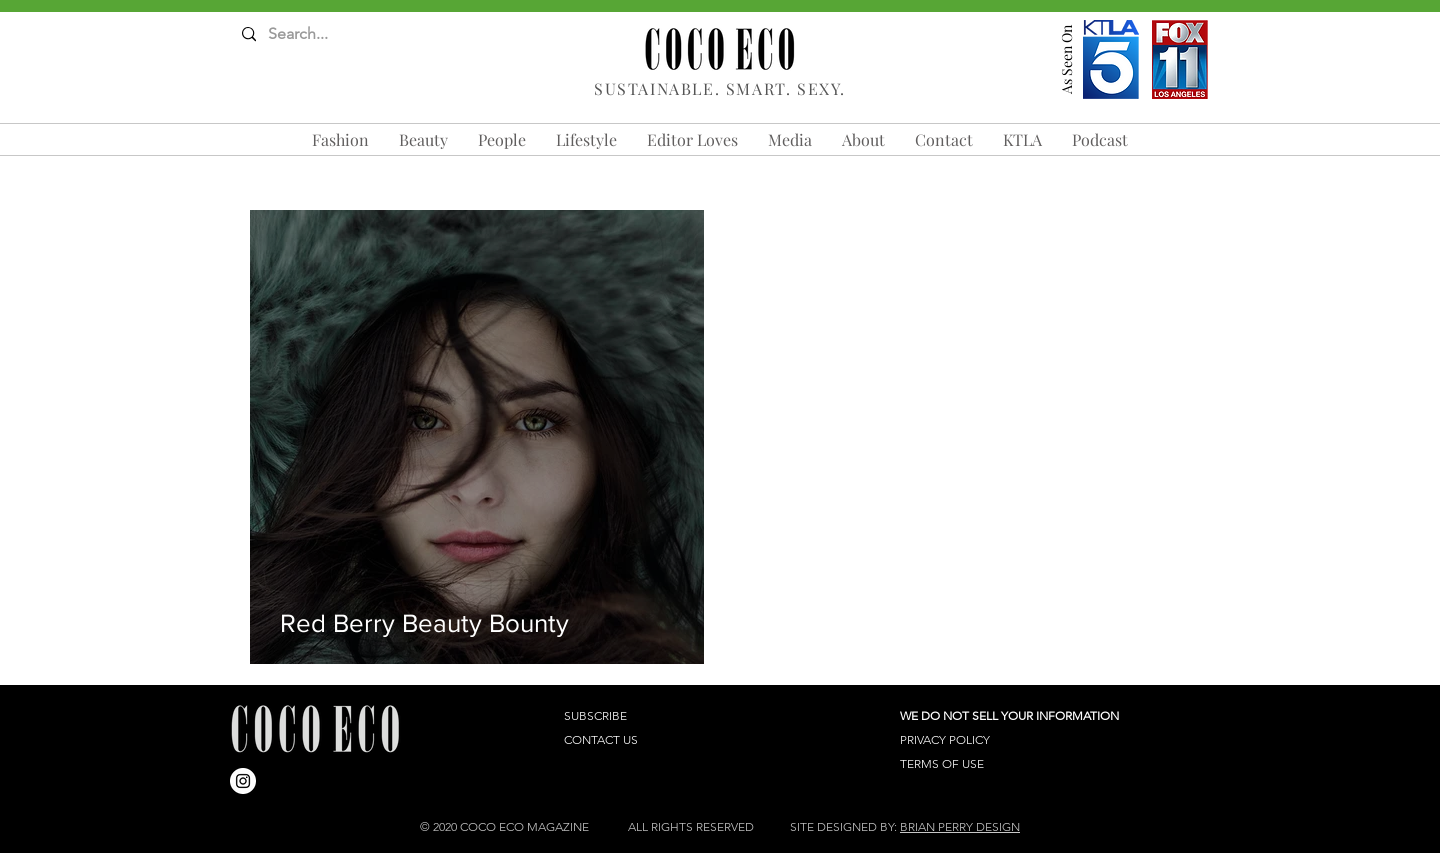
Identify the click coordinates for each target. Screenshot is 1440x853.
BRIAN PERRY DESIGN (960, 826)
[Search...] (320, 34)
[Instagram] (243, 781)
